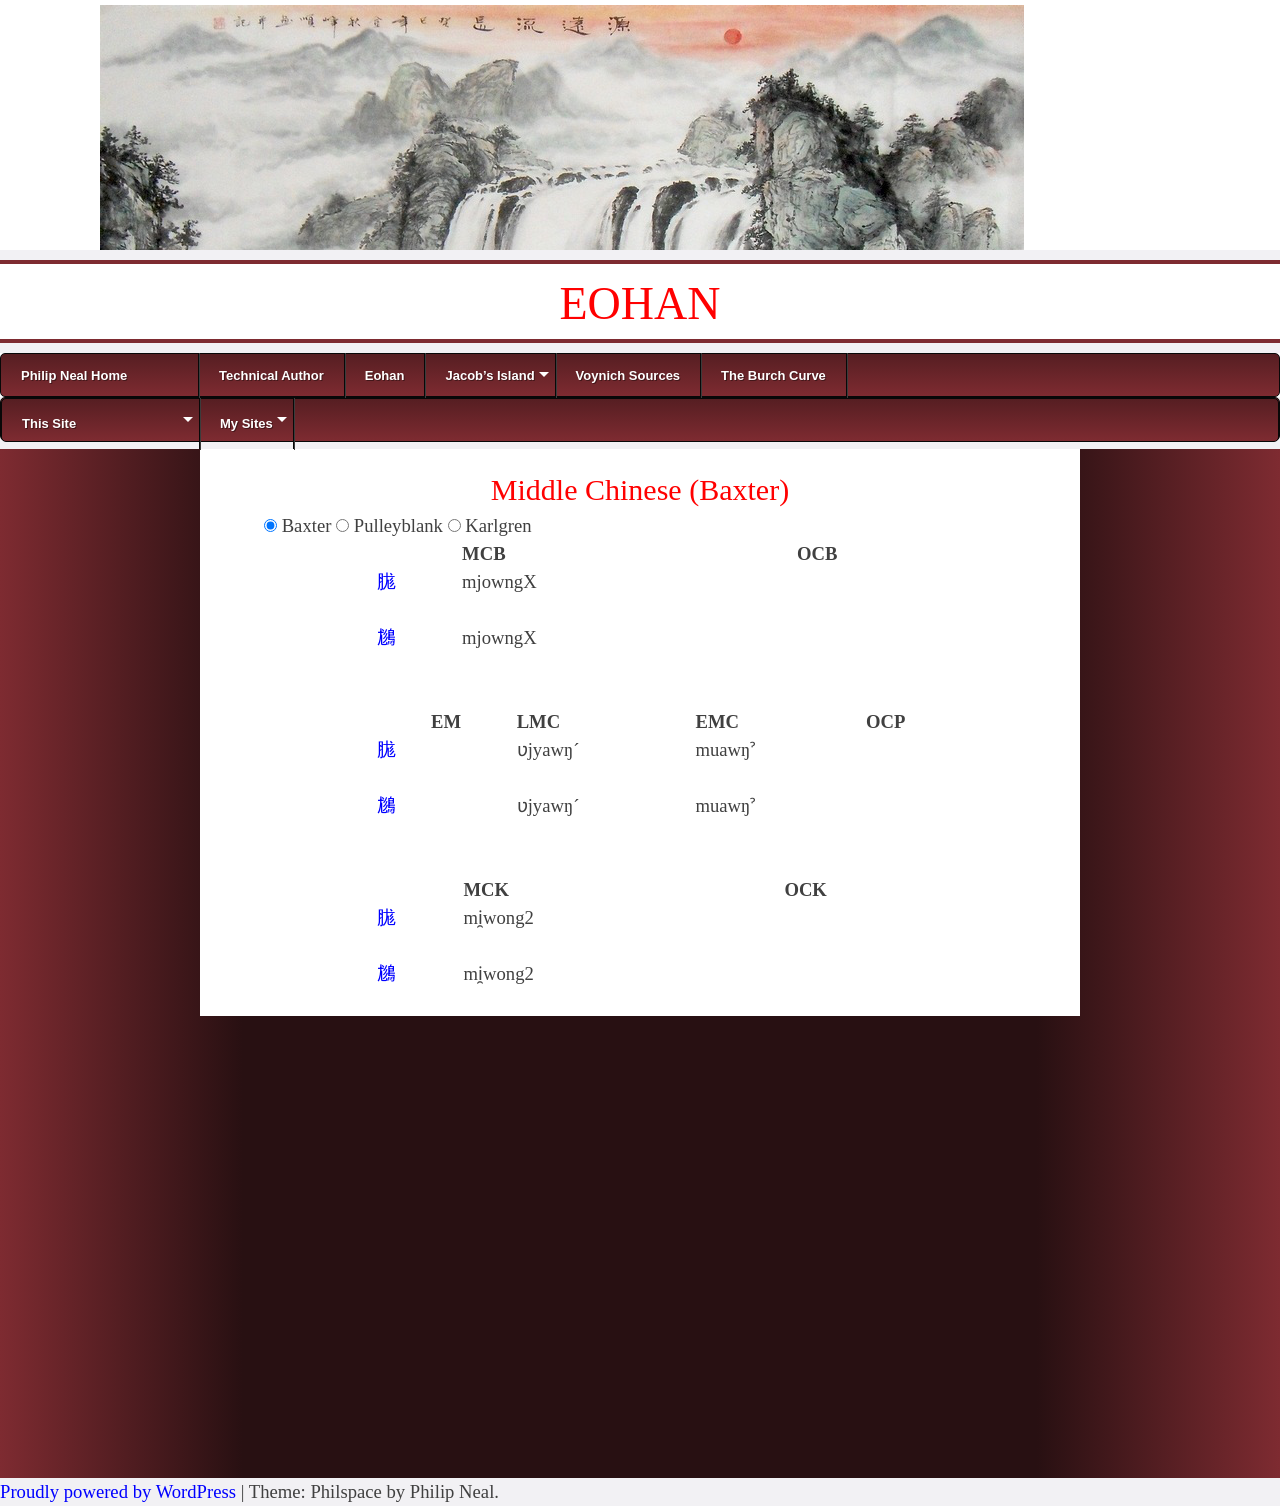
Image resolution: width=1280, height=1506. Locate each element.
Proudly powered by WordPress (118, 1491)
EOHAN (640, 303)
